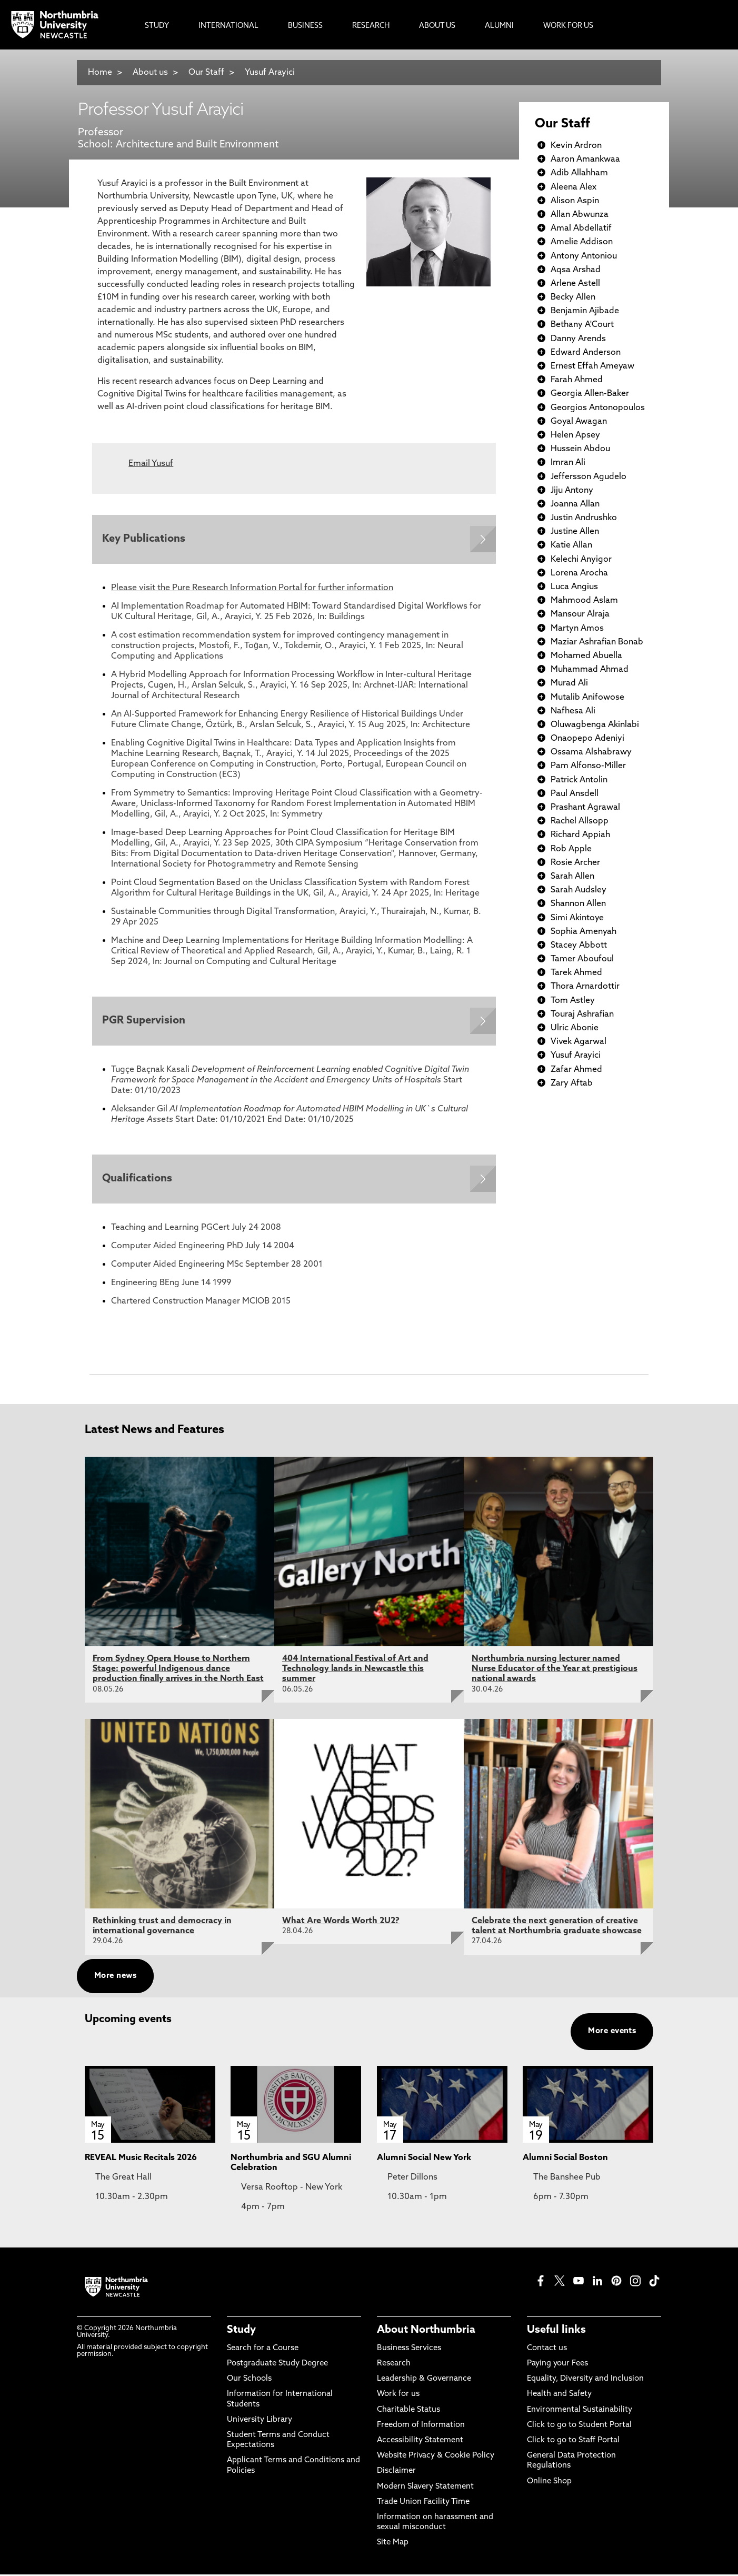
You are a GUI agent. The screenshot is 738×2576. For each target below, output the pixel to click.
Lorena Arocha (579, 573)
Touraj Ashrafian (582, 1014)
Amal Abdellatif (581, 228)
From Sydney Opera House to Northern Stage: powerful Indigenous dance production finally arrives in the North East (178, 1670)
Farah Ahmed (577, 380)
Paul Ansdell (575, 794)
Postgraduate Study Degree (277, 2366)
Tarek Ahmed (576, 973)
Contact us (547, 2350)
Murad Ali (569, 683)
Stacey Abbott (579, 945)
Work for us (398, 2396)
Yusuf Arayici (270, 72)
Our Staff (206, 72)
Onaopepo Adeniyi (587, 738)
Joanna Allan (575, 504)
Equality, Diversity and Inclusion (585, 2381)
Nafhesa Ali (573, 711)
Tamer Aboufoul (582, 959)
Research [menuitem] (371, 26)
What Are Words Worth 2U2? (341, 1922)
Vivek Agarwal (578, 1042)
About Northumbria (426, 2331)
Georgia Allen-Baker (590, 394)
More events (612, 2033)
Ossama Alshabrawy (591, 752)
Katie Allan (571, 545)
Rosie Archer (575, 863)
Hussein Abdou (580, 449)
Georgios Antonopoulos (598, 408)
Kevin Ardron (576, 146)
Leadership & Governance (424, 2381)
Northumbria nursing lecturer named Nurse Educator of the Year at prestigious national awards (554, 1670)
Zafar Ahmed (576, 1070)
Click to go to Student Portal (579, 2427)
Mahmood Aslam (584, 600)
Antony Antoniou (584, 256)
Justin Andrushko (584, 518)
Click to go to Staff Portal (573, 2442)
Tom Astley (573, 1001)
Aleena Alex (573, 187)
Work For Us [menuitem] (568, 26)
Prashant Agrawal (585, 807)
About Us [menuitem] (437, 26)
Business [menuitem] (305, 26)
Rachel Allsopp (580, 821)
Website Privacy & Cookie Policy (435, 2458)
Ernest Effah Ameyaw (592, 366)
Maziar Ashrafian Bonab (597, 642)
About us (150, 72)
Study (241, 2331)
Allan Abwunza (580, 215)
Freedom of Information (421, 2427)
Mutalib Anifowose (587, 697)
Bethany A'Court (582, 325)
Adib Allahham (579, 173)
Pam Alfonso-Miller (588, 766)
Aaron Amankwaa (585, 159)
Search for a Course (262, 2350)
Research (394, 2366)
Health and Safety (559, 2396)
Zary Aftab (572, 1083)
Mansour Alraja (580, 614)
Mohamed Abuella (586, 656)
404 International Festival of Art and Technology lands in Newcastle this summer (355, 1670)
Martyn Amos (577, 628)
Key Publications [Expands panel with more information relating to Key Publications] (144, 539)
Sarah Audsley (578, 890)
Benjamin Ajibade (585, 311)
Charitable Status (408, 2411)
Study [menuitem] (157, 26)
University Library (259, 2421)
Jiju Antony (572, 490)
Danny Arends (578, 339)
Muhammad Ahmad (590, 669)
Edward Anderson (586, 353)
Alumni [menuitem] (499, 26)
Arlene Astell (575, 284)
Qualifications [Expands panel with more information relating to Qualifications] (138, 1180)
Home (100, 72)
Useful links (556, 2331)
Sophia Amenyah (583, 932)
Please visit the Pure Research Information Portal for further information (252, 588)
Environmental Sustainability (579, 2411)
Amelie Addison (582, 242)
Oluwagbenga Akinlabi (595, 725)
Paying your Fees (557, 2366)
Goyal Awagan (579, 421)
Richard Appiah (580, 835)
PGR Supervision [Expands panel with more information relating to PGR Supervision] (144, 1022)
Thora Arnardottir (585, 986)
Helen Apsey (575, 435)
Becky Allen (573, 297)
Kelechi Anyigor (581, 559)
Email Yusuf (150, 464)
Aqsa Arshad (576, 270)
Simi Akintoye (577, 918)
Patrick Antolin (579, 780)
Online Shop (549, 2483)
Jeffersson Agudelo (588, 477)
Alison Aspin (575, 201)
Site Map (392, 2545)
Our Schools (249, 2381)
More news (115, 1978)
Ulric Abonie (575, 1028)
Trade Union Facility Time (423, 2504)
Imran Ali (568, 463)
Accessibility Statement (420, 2442)
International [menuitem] (228, 26)
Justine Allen (575, 532)
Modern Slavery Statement (425, 2488)
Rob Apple (571, 849)
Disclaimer (396, 2473)
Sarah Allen (572, 876)
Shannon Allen (578, 904)
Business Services (409, 2350)
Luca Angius (574, 587)
